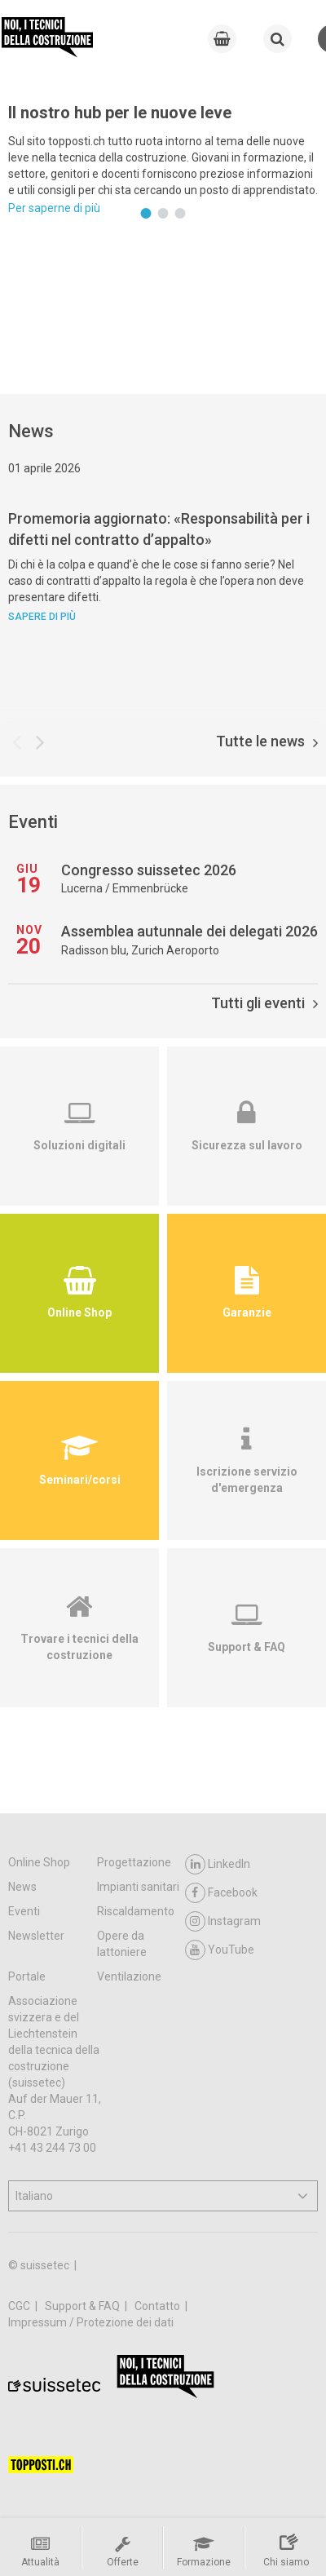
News (22, 1886)
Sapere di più (42, 616)
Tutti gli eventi (264, 1002)
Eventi (24, 1911)
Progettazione (134, 1862)
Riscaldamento (135, 1911)
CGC (20, 2306)
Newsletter (36, 1935)
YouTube (219, 1950)
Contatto (158, 2306)
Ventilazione (129, 1976)
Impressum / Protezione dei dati (91, 2322)
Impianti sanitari (138, 1886)
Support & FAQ (83, 2306)
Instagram (223, 1921)
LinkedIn (217, 1864)
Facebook (221, 1893)
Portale (27, 1976)
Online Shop (39, 1862)
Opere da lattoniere (122, 1944)
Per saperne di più (54, 208)
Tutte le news (267, 741)
